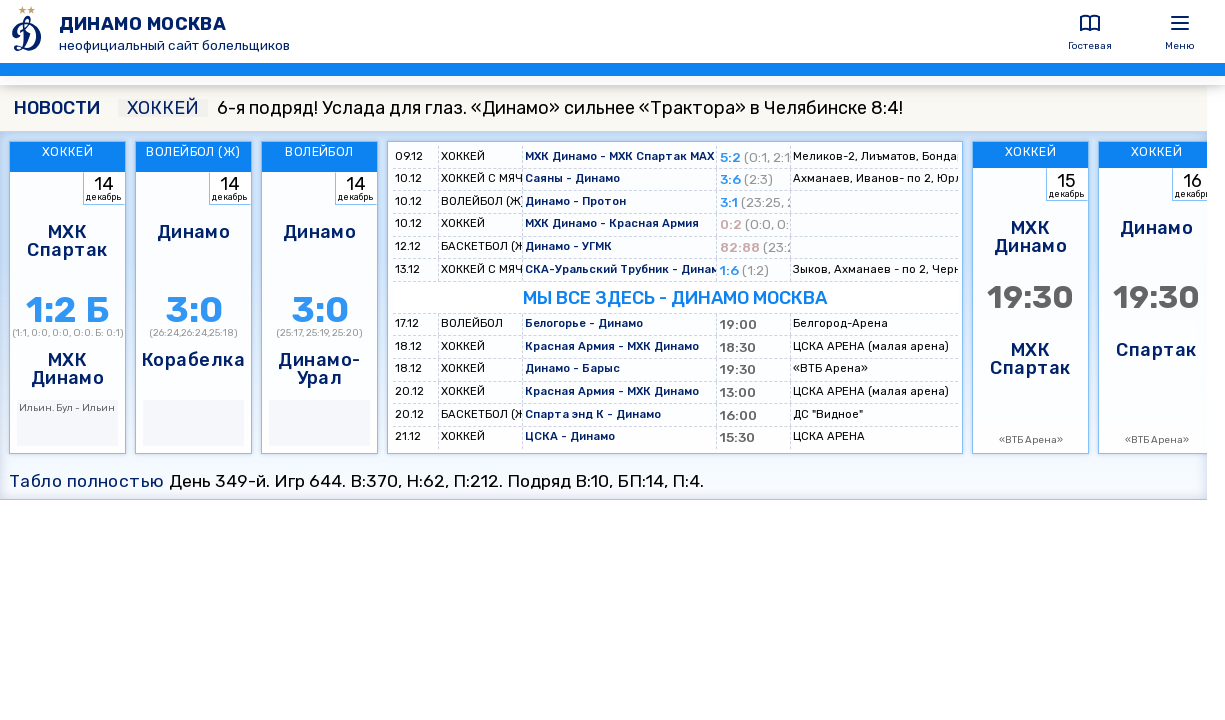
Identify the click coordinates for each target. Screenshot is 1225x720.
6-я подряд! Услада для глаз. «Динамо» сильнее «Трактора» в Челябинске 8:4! (510, 108)
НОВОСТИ (57, 108)
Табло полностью (87, 481)
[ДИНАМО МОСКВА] (29, 31)
